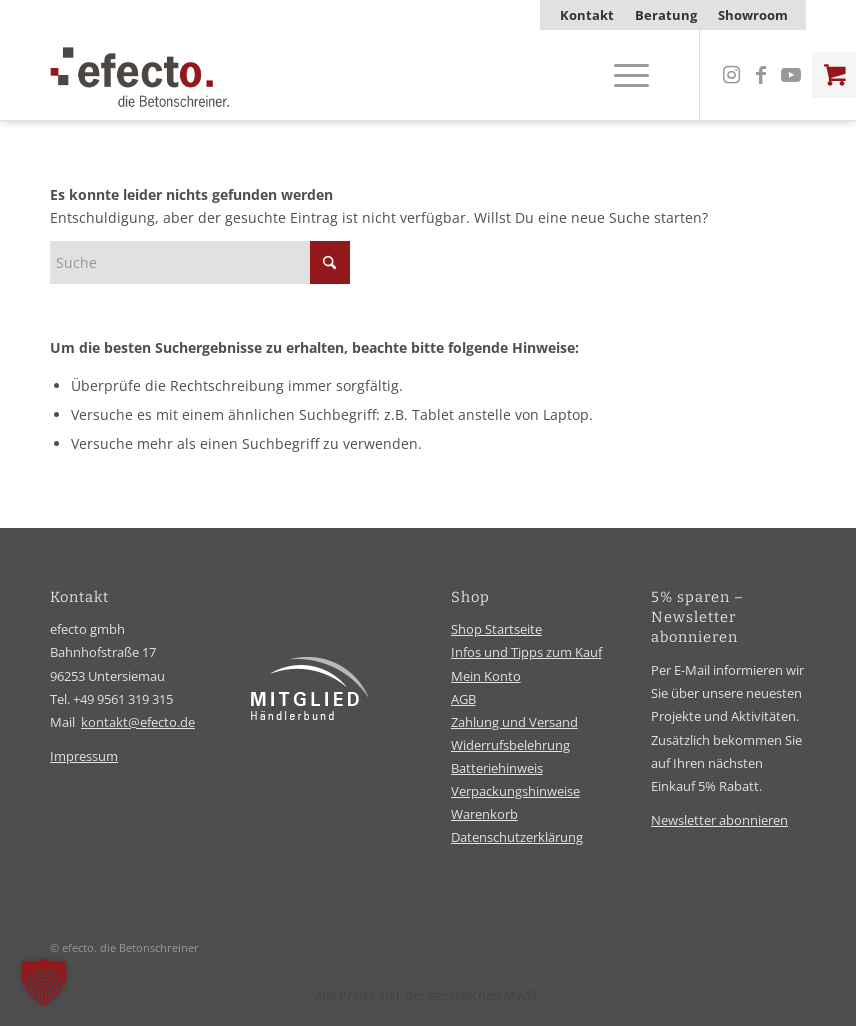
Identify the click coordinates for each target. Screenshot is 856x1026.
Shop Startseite (496, 629)
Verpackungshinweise (515, 791)
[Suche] (200, 262)
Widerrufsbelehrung (510, 745)
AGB (463, 699)
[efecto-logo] (140, 75)
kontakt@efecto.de (138, 722)
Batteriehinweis (497, 768)
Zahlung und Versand (514, 722)
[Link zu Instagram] (731, 75)
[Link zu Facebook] (761, 75)
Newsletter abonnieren (719, 820)
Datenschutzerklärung (517, 837)
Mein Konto (486, 676)
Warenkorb (484, 814)
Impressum (84, 756)
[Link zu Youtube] (791, 75)
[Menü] (621, 75)
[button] (44, 982)
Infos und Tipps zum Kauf (526, 652)
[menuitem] (587, 15)
